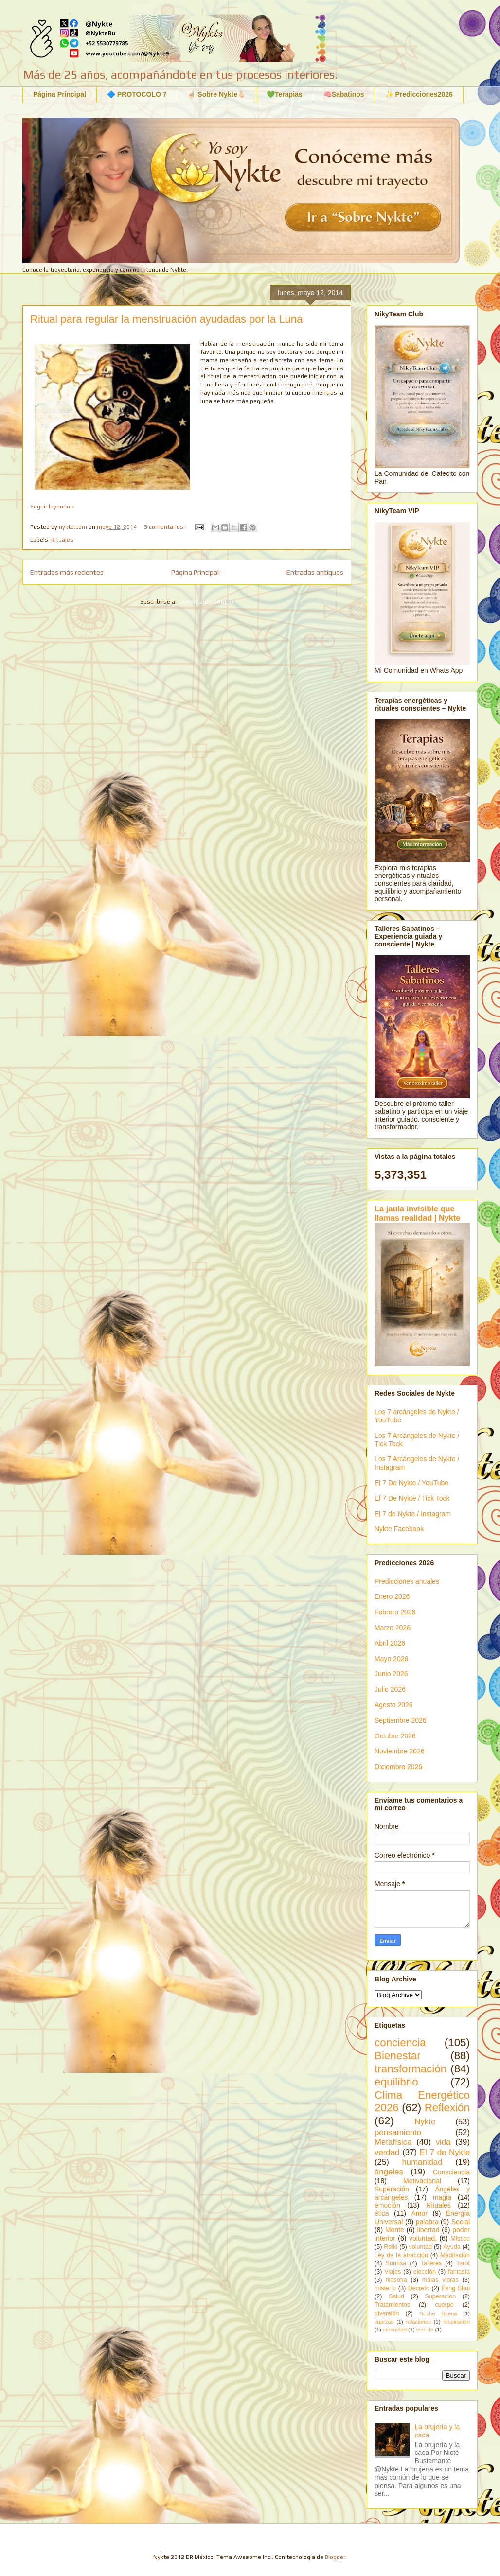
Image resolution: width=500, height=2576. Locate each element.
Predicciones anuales (407, 1581)
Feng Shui (456, 2288)
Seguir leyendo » (52, 506)
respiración (456, 2322)
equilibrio (396, 2082)
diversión (387, 2313)
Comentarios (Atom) (205, 601)
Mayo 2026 (391, 1659)
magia (442, 2197)
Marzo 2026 (393, 1627)
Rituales (62, 539)
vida (443, 2142)
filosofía (396, 2280)
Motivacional (422, 2181)
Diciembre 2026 (398, 1766)
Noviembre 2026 (400, 1751)
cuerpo (444, 2304)
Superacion (440, 2296)
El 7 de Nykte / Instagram (413, 1514)
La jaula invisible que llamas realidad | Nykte (417, 1213)
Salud (396, 2296)
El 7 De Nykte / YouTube (411, 1483)
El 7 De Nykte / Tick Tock (412, 1498)
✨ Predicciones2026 (419, 94)
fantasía (459, 2271)
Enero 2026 (392, 1596)
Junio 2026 (391, 1674)
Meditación (455, 2255)
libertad (428, 2230)
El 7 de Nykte (445, 2152)
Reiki (390, 2246)
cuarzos (384, 2322)
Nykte (424, 2121)
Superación (392, 2189)
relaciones (418, 2322)
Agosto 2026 (394, 1705)
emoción (387, 2205)
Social (460, 2222)
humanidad (422, 2162)
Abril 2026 (390, 1643)
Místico (460, 2238)
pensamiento (398, 2132)
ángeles (389, 2171)
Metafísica (393, 2142)
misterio (385, 2288)
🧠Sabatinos (343, 94)
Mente (394, 2230)
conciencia (400, 2042)
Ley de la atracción (401, 2255)
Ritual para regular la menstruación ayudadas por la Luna (166, 319)
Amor (419, 2213)
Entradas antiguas (314, 572)
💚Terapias (285, 94)
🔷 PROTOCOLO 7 (137, 94)
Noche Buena (438, 2313)
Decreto (418, 2288)
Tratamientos (392, 2304)
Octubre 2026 (395, 1736)
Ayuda (451, 2246)
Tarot (463, 2263)
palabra (427, 2222)
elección (424, 2271)
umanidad (395, 2329)
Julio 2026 (390, 1689)
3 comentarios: (165, 527)
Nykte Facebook (399, 1529)
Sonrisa (396, 2263)
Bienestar (398, 2056)
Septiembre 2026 (401, 1720)
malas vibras (440, 2280)
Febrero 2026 (395, 1612)
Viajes (392, 2271)
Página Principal (59, 94)
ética (382, 2213)
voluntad (420, 2246)
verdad (387, 2152)
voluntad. (423, 2238)
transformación (410, 2069)
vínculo (424, 2329)
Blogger (335, 2557)
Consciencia (451, 2172)
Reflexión (447, 2108)
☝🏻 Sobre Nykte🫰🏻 (216, 94)
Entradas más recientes (67, 572)
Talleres (431, 2263)
